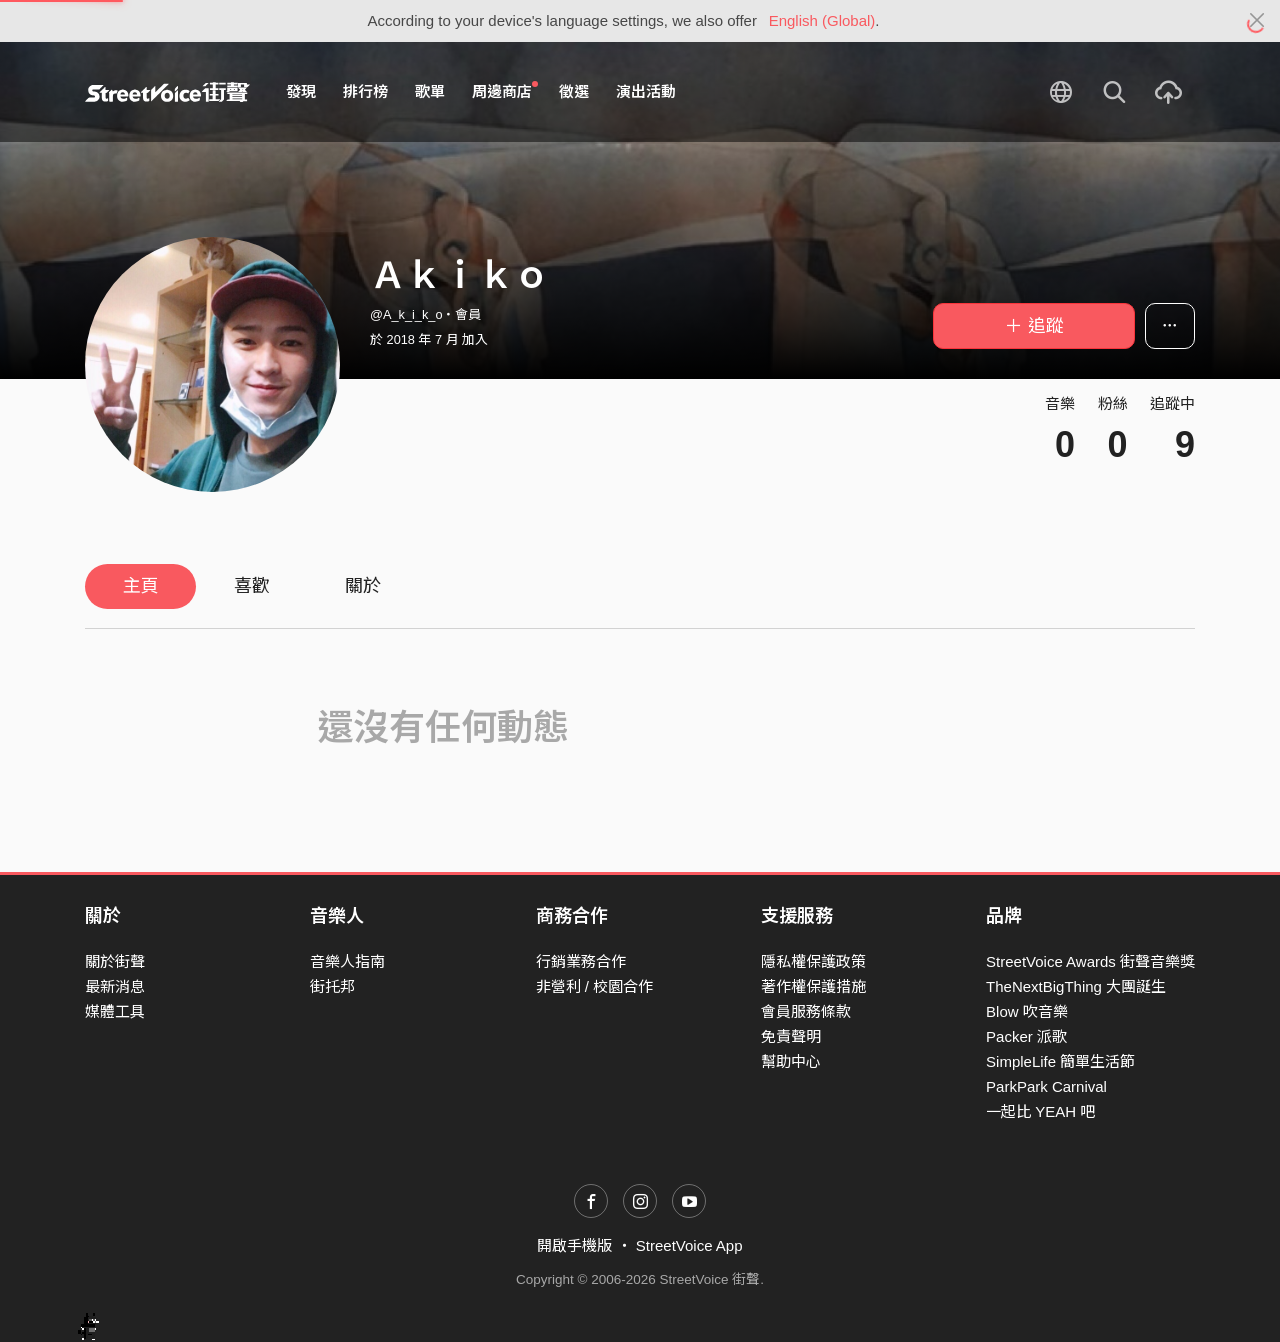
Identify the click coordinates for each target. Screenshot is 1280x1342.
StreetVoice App (689, 1245)
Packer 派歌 (1026, 1036)
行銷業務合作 (581, 961)
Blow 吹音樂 (1027, 1011)
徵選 (574, 91)
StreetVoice (167, 92)
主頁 (141, 586)
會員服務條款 (806, 1011)
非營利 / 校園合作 (595, 986)
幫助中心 (791, 1061)
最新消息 (115, 986)
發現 (301, 91)
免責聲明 (791, 1036)
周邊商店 (505, 91)
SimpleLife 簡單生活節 (1060, 1061)
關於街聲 (115, 961)
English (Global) (822, 20)
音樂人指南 (347, 961)
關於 (363, 586)
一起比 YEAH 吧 (1040, 1111)
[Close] (1257, 21)
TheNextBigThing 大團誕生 (1076, 986)
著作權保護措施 (813, 986)
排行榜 (365, 91)
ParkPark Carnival (1046, 1086)
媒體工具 (115, 1011)
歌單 (430, 91)
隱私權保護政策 (813, 961)
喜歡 (252, 586)
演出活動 (646, 91)
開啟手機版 (574, 1245)
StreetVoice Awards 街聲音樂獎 (1090, 961)
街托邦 (332, 986)
